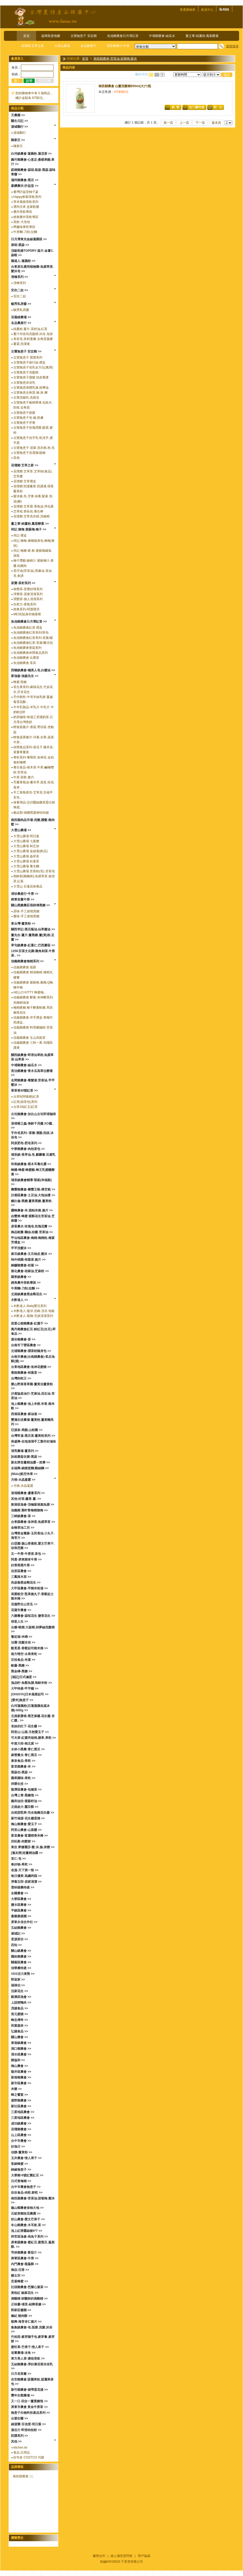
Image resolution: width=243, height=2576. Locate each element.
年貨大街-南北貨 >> (24, 1743)
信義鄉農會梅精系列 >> (27, 961)
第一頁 (168, 123)
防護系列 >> (19, 2436)
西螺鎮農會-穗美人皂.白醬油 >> (33, 670)
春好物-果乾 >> (21, 1864)
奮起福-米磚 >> (21, 1637)
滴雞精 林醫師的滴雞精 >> (29, 2298)
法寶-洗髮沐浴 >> (23, 1642)
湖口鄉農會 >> (21, 2048)
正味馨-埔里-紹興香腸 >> (28, 2304)
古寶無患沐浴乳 (24, 382)
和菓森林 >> (19, 2025)
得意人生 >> (19, 1621)
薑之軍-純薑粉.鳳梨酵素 (202, 36)
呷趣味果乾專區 (24, 227)
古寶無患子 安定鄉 (83, 36)
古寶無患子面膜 (24, 413)
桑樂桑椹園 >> (21, 1916)
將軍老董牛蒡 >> (22, 899)
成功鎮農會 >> (21, 2123)
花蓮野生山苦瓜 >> (24, 1604)
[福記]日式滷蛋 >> (23, 1677)
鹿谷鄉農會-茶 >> (23, 1339)
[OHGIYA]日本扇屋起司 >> (30, 1694)
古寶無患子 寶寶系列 (27, 357)
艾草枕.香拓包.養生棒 (28, 511)
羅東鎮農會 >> (21, 1277)
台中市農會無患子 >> (25, 2187)
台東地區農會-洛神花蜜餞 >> (31, 1367)
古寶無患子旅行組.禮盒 (29, 362)
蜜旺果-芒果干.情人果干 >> (30, 2347)
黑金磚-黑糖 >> (21, 1671)
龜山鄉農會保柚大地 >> (27, 2208)
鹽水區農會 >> (21, 1905)
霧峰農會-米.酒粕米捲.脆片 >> (32, 1210)
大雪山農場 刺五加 (26, 846)
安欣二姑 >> (19, 290)
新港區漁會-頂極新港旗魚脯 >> (32, 1504)
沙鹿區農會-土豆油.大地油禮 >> (33, 1195)
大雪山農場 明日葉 (26, 836)
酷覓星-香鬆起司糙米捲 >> (29, 1648)
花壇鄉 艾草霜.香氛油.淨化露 (33, 506)
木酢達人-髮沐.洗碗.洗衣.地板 (34, 1311)
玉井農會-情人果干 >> (26, 2158)
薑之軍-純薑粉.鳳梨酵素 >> (30, 524)
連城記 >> (18, 1933)
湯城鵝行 (19, 133)
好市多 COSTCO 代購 (28, 2457)
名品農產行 (88, 46)
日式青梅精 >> (21, 2181)
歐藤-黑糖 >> (20, 1665)
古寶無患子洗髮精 (25, 372)
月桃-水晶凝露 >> (23, 1480)
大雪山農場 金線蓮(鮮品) (30, 851)
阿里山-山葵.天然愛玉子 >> (30, 1732)
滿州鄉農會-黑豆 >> (24, 180)
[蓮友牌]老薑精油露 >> (27, 1853)
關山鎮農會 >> (21, 1951)
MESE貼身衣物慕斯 (27, 614)
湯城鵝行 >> (19, 126)
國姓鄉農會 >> (21, 1956)
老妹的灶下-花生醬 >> (26, 1726)
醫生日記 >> (19, 121)
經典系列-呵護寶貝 (26, 609)
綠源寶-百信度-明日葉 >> (28, 2424)
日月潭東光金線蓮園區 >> (29, 239)
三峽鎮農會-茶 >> (23, 1516)
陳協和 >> (18, 2060)
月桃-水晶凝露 (23, 1486)
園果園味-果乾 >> (23, 1778)
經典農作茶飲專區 (25, 217)
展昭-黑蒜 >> (20, 245)
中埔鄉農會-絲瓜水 (162, 36)
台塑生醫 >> (19, 2418)
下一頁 (200, 123)
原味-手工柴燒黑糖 (26, 911)
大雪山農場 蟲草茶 (26, 856)
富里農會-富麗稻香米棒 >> (29, 1835)
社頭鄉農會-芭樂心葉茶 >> (29, 2287)
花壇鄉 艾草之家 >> (24, 465)
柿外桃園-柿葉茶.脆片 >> (28, 1259)
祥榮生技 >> (19, 1784)
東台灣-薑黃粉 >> (23, 923)
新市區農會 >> (21, 2083)
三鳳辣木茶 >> (21, 1577)
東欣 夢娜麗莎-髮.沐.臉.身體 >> (33, 1847)
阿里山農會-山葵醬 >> (26, 1830)
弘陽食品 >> (19, 2031)
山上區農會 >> (21, 2135)
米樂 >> (16, 2089)
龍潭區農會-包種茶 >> (26, 1789)
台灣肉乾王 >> (21, 1378)
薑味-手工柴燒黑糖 (26, 916)
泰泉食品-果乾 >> (23, 1761)
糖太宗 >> (18, 2275)
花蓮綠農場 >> (21, 317)
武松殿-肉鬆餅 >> (23, 1841)
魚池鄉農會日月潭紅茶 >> (29, 621)
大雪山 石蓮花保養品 (27, 886)
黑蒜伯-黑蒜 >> (21, 1772)
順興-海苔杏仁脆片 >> (26, 2321)
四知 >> (16, 1945)
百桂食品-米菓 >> (23, 1660)
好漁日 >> (18, 2146)
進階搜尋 (232, 46)
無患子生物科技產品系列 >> (30, 2413)
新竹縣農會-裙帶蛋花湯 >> (29, 2389)
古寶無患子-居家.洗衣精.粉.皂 (34, 448)
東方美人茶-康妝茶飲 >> (28, 2358)
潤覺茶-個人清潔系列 (28, 599)
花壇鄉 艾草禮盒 (24, 481)
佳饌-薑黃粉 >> (21, 2152)
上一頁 (184, 123)
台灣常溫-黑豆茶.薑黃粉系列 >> (33, 1436)
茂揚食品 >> (19, 2008)
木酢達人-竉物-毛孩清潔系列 (33, 1316)
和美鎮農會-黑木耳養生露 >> (31, 1164)
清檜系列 (19, 283)
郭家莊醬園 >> (21, 2310)
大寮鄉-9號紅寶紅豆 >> (27, 2175)
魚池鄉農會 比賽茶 (26, 658)
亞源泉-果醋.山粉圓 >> (27, 1430)
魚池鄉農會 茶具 (24, 663)
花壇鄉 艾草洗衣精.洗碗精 (31, 516)
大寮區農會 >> (21, 1899)
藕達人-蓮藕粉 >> (23, 261)
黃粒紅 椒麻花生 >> (24, 2293)
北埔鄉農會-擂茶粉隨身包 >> (31, 1351)
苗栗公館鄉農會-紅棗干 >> (29, 1323)
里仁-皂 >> (18, 1858)
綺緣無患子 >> (21, 2169)
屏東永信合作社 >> (24, 1922)
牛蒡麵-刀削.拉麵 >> (25, 1288)
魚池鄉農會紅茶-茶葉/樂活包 (33, 643)
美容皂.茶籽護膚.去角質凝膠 (33, 339)
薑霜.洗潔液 (21, 344)
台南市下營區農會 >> (25, 1345)
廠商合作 (99, 2556)
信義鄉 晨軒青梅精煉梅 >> (29, 1510)
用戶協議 (144, 2556)
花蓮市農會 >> (21, 1610)
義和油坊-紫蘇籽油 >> (26, 1801)
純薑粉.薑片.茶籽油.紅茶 (30, 329)
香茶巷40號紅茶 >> (24, 1090)
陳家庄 (18, 146)
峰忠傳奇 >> (19, 2020)
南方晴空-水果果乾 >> (26, 1654)
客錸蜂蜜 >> (19, 2164)
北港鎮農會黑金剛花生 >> (29, 1294)
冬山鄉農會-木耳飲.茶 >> (28, 2225)
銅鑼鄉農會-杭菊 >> (24, 1265)
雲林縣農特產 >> (22, 1887)
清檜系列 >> (19, 277)
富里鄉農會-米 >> (23, 1766)
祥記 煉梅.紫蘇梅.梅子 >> (28, 529)
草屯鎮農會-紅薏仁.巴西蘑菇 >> (33, 945)
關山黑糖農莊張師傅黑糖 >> (30, 905)
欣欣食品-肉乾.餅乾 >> (27, 2192)
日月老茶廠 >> (21, 2374)
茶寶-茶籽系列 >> (23, 583)
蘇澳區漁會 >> (21, 1997)
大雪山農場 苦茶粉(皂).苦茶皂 (34, 871)
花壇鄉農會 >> (21, 2129)
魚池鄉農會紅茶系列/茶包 (31, 632)
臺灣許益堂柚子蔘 (25, 192)
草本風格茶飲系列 (25, 202)
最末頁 (216, 123)
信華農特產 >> (21, 1968)
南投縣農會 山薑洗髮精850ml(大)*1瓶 (125, 86)
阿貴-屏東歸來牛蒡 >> (26, 1559)
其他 (16, 458)
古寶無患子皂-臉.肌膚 (28, 418)
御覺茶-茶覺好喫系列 (28, 589)
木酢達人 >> (19, 1300)
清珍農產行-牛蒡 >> (24, 894)
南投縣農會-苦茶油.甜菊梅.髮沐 (115, 59)
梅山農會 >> (19, 2066)
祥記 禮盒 (20, 535)
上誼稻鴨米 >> (21, 2002)
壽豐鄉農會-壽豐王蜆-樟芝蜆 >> (33, 1189)
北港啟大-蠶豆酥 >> (24, 1807)
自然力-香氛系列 (24, 604)
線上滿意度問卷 (121, 2556)
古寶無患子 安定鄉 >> (26, 351)
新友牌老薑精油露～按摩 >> (30, 1462)
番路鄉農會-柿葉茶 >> (26, 1372)
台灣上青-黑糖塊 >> (24, 1795)
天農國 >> (18, 115)
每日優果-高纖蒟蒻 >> (26, 1876)
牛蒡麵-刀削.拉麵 (25, 232)
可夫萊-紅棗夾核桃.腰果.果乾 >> (33, 1738)
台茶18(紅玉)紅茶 (25, 1107)
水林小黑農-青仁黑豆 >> (28, 1749)
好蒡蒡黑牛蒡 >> (22, 1565)
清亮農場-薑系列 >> (24, 1451)
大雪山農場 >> (21, 830)
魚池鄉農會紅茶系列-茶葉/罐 (33, 638)
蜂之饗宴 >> (19, 2095)
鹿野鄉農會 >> (21, 2100)
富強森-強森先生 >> (24, 676)
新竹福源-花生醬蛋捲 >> (28, 1818)
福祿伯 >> (18, 1985)
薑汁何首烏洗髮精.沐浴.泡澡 (33, 334)
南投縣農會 (20, 2476)
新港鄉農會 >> (21, 2077)
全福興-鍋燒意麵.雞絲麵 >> (30, 1468)
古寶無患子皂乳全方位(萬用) (33, 367)
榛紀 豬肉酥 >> (21, 2316)
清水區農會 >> (21, 2054)
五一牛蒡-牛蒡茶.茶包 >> (28, 1554)
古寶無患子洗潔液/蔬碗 (29, 453)
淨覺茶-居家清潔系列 (28, 594)
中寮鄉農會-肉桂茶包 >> (28, 1149)
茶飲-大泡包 (21, 222)
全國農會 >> (19, 1893)
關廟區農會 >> (21, 1962)
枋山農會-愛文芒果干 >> (28, 2219)
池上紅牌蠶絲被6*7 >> (26, 2231)
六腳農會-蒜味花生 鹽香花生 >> (33, 1616)
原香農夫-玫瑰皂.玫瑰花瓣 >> (31, 1226)
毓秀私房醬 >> (21, 304)
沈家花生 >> (19, 1991)
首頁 (26, 36)
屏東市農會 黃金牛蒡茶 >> (29, 2407)
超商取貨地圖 (50, 36)
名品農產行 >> (21, 323)
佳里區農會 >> (21, 1571)
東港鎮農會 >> (21, 2043)
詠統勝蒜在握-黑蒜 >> (26, 1457)
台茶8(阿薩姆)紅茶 (26, 1096)
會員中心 (207, 10)
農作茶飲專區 (22, 212)
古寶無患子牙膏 (24, 422)
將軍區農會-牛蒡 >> (24, 2258)
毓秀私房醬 (21, 310)
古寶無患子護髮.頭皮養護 (31, 377)
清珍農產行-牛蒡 (118, 46)
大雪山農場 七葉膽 (26, 841)
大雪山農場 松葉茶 (26, 861)
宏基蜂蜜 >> (19, 2281)
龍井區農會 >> (21, 2072)
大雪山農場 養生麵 (26, 866)
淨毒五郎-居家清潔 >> (26, 1882)
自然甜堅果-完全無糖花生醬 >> (32, 1812)
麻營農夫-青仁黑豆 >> (26, 1755)
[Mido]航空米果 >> (24, 1474)
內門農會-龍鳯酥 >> (24, 2264)
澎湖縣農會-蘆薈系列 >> (28, 1493)
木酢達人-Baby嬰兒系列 (30, 1306)
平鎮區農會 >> (21, 1910)
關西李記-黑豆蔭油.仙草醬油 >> (33, 929)
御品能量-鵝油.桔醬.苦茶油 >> (32, 1232)
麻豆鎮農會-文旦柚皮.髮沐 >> (31, 1254)
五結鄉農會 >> (21, 1928)
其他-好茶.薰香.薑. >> (26, 1499)
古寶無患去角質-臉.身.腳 (30, 392)
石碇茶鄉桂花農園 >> (25, 2213)
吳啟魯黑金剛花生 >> (25, 1582)
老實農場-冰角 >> (23, 2353)
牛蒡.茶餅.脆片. (24, 777)
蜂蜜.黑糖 (20, 682)
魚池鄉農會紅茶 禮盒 (27, 627)
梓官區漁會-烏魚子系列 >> (29, 2236)
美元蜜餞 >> (19, 2014)
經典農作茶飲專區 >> (25, 1282)
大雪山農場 (62, 46)
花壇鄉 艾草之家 (32, 46)
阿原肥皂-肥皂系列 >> (26, 1143)
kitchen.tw (20, 2447)
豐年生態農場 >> (22, 2395)
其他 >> (16, 2441)
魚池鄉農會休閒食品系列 (30, 653)
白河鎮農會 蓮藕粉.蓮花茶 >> (31, 153)
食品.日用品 (21, 2452)
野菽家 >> (18, 1979)
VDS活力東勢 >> (22, 1974)
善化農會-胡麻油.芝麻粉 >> (30, 1271)
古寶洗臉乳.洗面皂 (26, 397)
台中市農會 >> (21, 2141)
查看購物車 (187, 10)
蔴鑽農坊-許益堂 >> (24, 186)
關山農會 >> (19, 2037)
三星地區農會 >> (22, 2112)
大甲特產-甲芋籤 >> (24, 1688)
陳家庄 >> (18, 140)
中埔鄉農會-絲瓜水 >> (26, 1065)
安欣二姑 (19, 296)
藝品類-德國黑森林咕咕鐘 (31, 812)
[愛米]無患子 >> (22, 1700)
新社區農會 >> (21, 2106)
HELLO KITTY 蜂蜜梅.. (29, 992)
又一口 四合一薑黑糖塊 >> (29, 2401)
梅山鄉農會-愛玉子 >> (26, 1824)
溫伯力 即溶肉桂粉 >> (26, 2430)
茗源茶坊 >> (19, 1939)
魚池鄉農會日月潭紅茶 (122, 36)
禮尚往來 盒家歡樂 (26, 207)
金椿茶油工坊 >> (22, 1527)
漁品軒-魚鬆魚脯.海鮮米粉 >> (31, 1683)
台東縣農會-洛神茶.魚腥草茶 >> (33, 1522)
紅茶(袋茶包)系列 (25, 1102)
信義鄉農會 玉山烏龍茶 (29, 1038)
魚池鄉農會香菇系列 (27, 648)
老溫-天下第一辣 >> (24, 1870)
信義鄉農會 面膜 (24, 967)
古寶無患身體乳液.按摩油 (31, 387)
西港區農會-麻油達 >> (26, 1414)
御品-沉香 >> (20, 2270)
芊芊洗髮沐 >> (21, 1248)
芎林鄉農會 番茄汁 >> (26, 2252)
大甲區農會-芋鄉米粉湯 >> (29, 1588)
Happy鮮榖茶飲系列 (27, 197)
